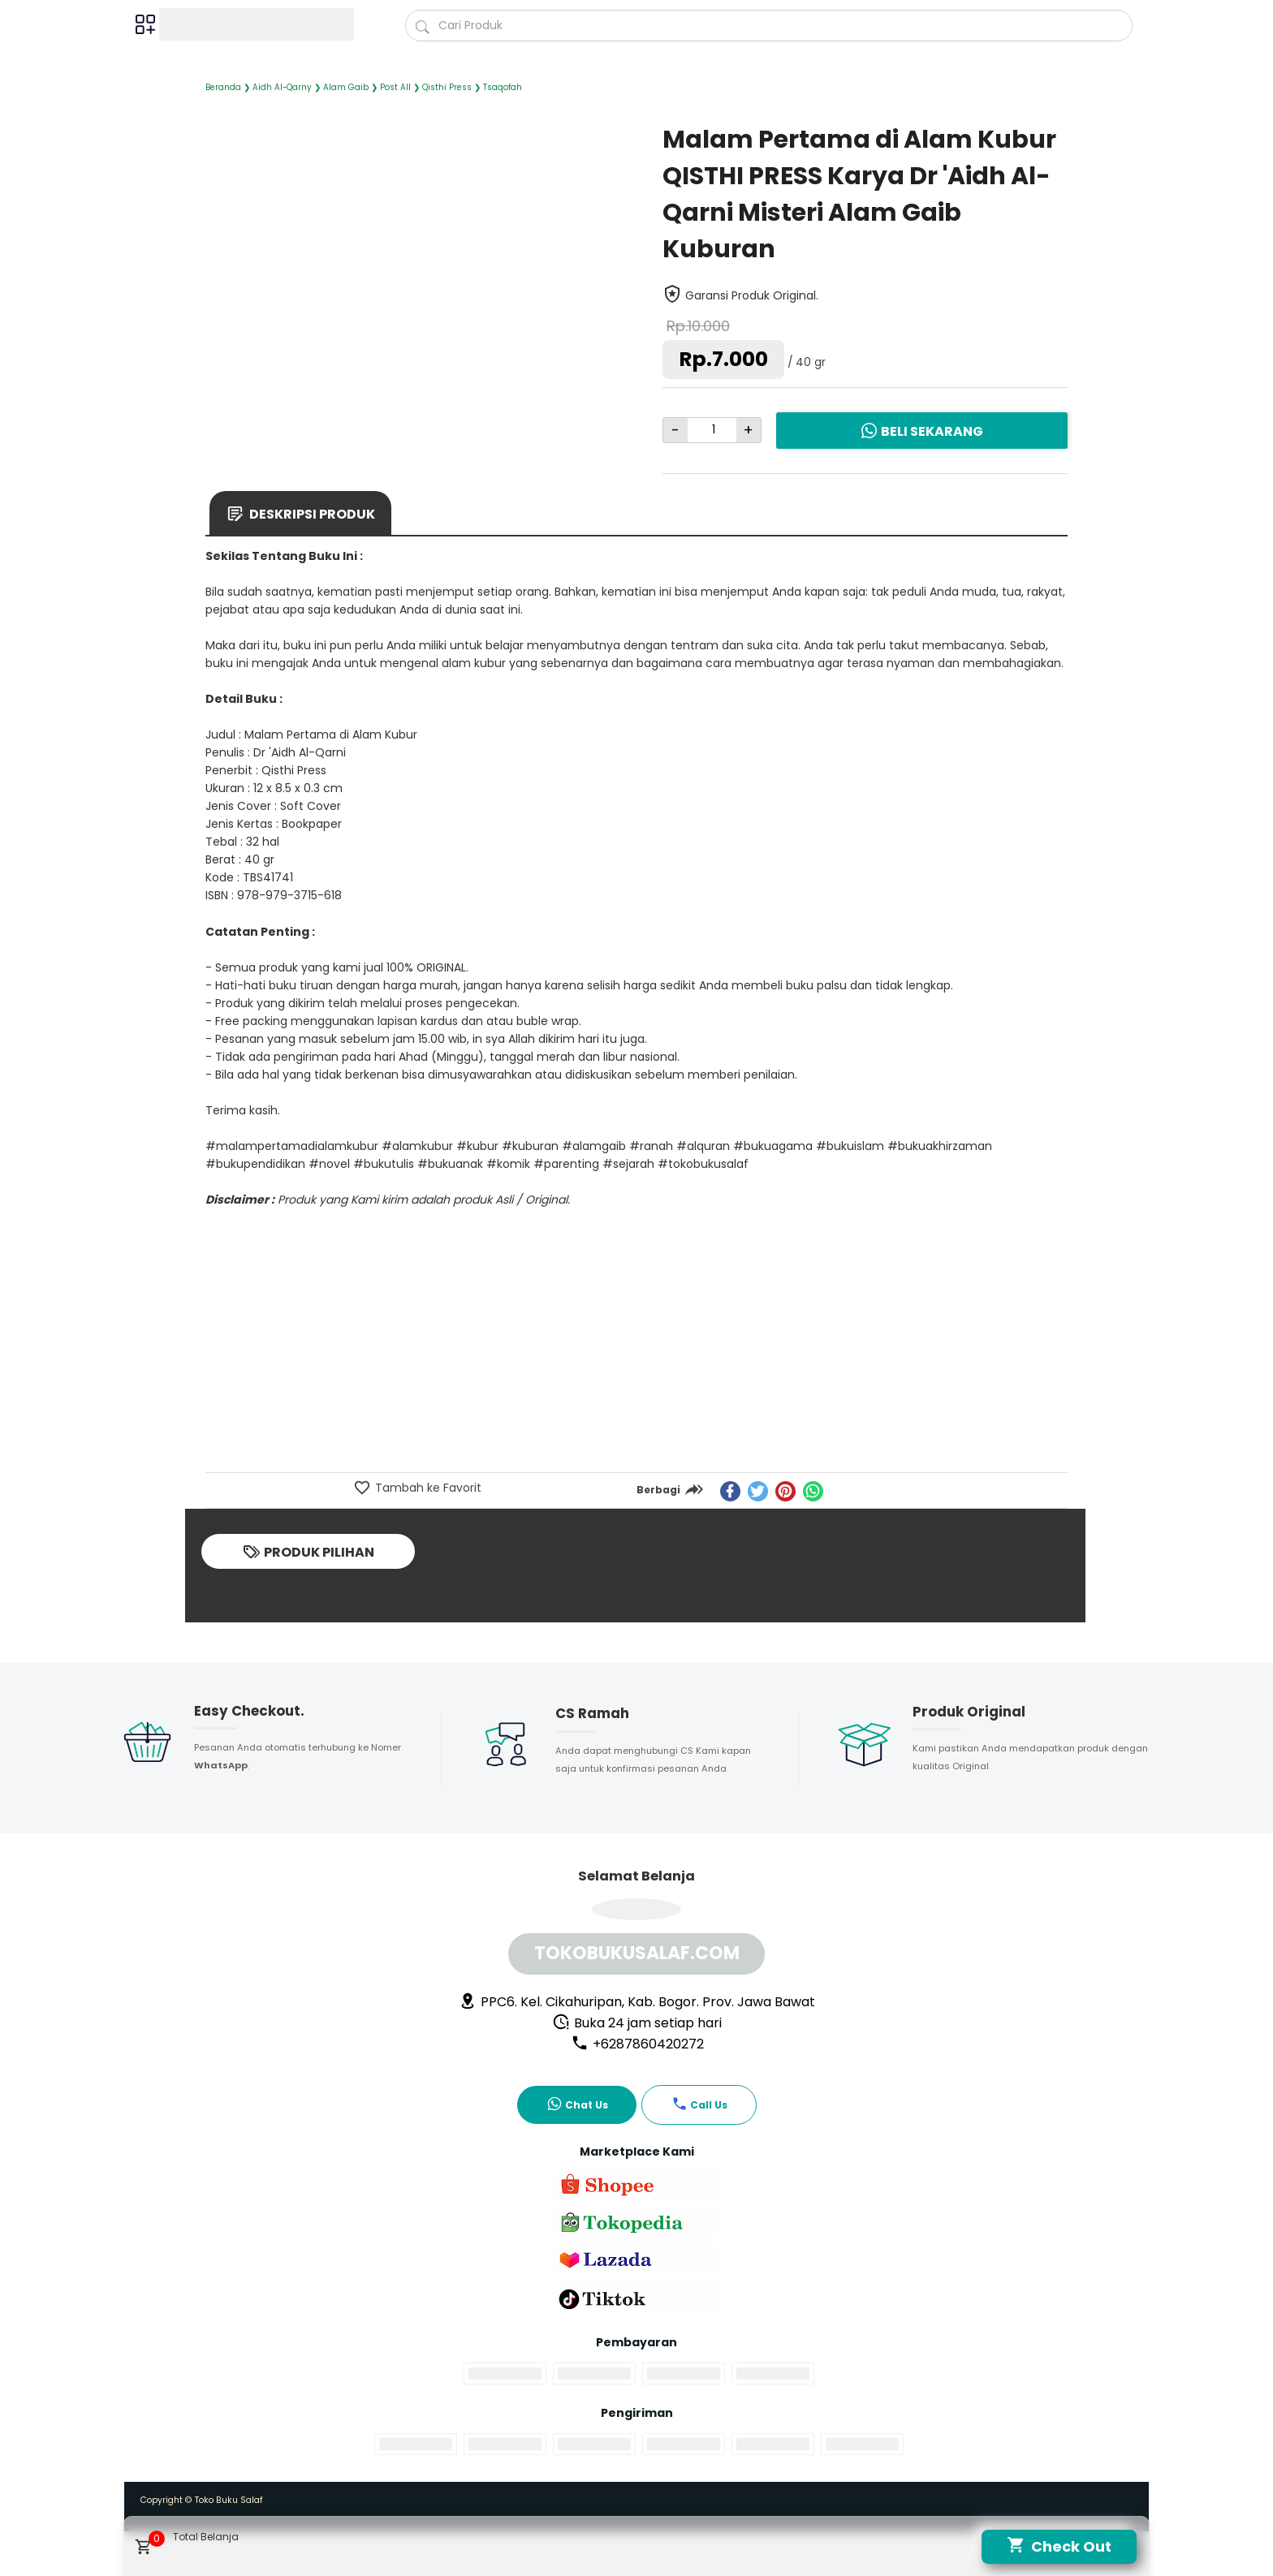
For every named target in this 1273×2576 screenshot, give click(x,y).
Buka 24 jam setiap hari (637, 2023)
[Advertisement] (636, 1348)
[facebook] (730, 1491)
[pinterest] (785, 1491)
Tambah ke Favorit (426, 1488)
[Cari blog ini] (769, 26)
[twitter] (758, 1491)
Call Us (699, 2104)
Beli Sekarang (921, 431)
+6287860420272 (637, 2044)
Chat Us (577, 2104)
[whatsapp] (813, 1491)
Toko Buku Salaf (229, 2500)
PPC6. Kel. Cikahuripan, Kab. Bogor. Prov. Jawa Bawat (637, 2001)
